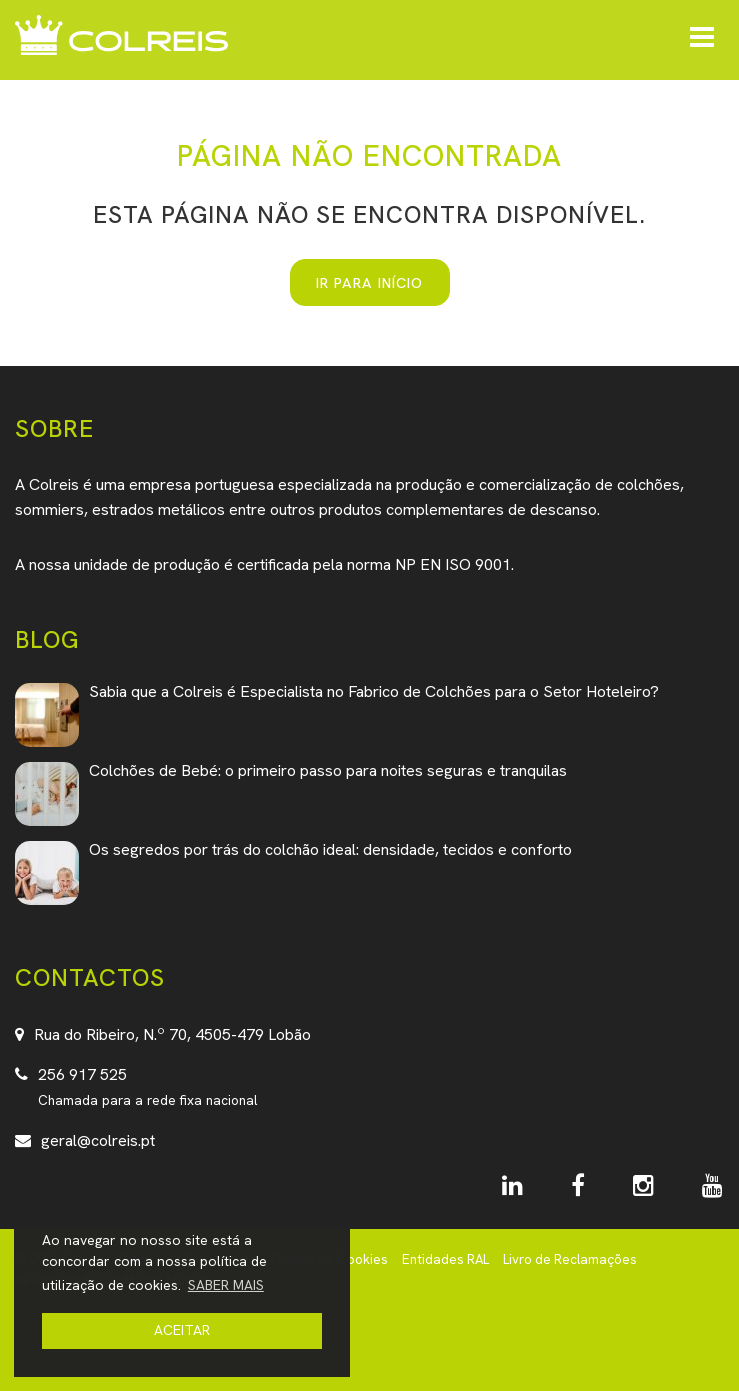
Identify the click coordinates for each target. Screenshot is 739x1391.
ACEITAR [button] (182, 1330)
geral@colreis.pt (98, 1140)
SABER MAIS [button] (226, 1285)
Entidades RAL (445, 1259)
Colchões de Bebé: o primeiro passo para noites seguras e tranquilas (328, 770)
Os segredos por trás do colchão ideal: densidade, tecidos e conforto (330, 849)
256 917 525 (82, 1074)
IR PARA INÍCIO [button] (369, 282)
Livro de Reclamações (570, 1259)
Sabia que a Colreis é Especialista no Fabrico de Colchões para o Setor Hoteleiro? (374, 691)
